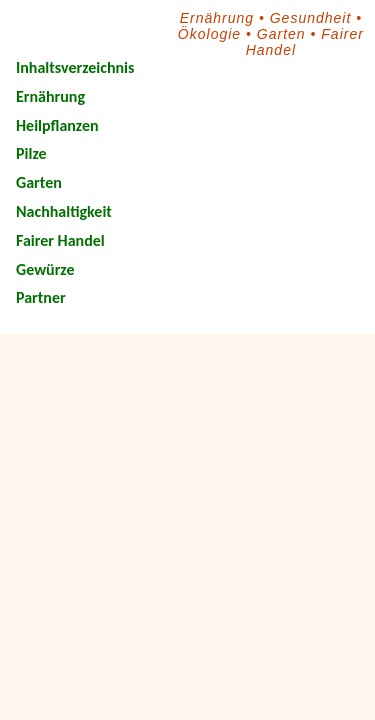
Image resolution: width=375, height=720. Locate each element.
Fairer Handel (60, 240)
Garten (281, 34)
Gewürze (45, 269)
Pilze (31, 153)
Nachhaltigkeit (64, 211)
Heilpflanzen (57, 125)
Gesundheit (311, 18)
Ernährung (217, 18)
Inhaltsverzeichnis (75, 67)
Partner (41, 297)
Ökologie (209, 34)
